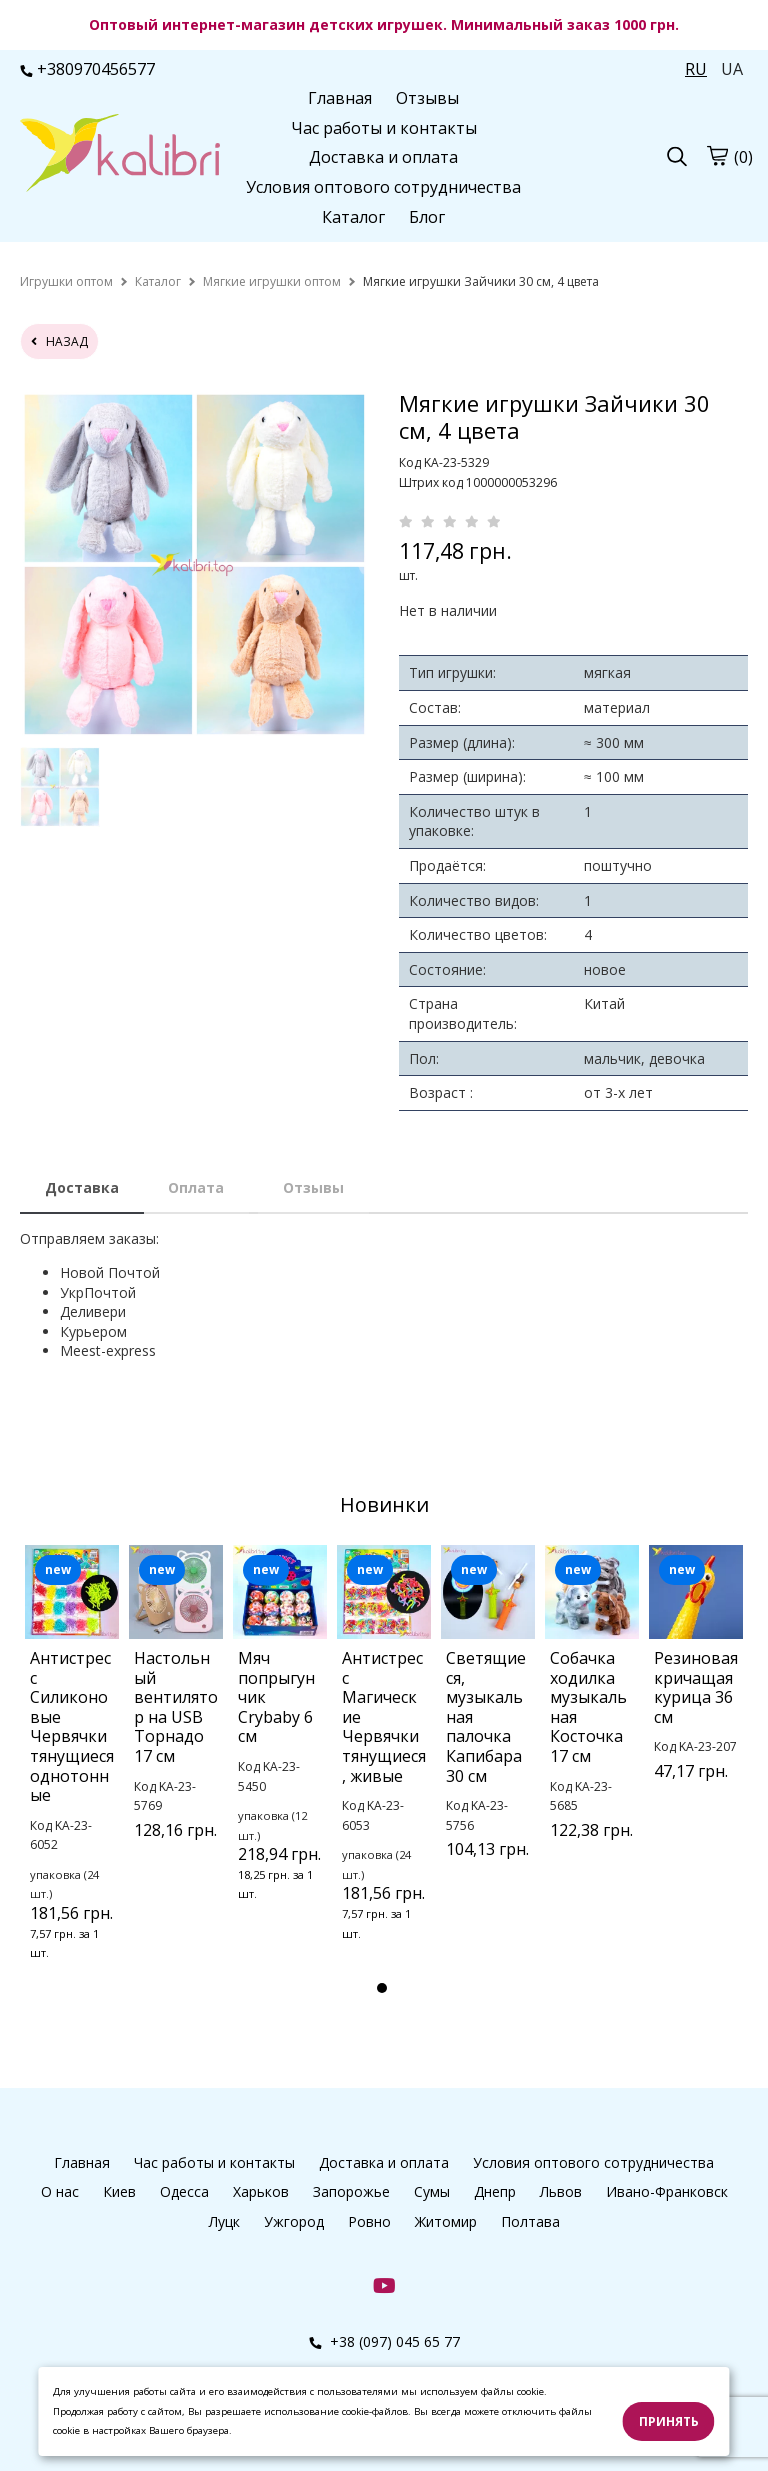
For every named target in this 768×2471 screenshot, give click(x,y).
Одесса (184, 2191)
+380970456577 (87, 69)
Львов (561, 2191)
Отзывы (427, 98)
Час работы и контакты (384, 128)
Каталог (353, 217)
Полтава (530, 2221)
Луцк (224, 2221)
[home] (66, 281)
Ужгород (294, 2221)
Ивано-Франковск (667, 2191)
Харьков (261, 2191)
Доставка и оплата (383, 157)
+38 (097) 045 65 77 (384, 2341)
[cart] (717, 156)
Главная (340, 98)
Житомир (446, 2221)
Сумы (432, 2191)
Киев (119, 2191)
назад (59, 341)
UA (732, 69)
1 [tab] (382, 1988)
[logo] (120, 155)
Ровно (369, 2221)
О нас (60, 2191)
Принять (669, 2421)
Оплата (196, 1187)
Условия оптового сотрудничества (383, 187)
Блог (427, 217)
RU (696, 69)
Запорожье (351, 2191)
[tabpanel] (72, 1779)
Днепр (495, 2191)
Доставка (82, 1187)
